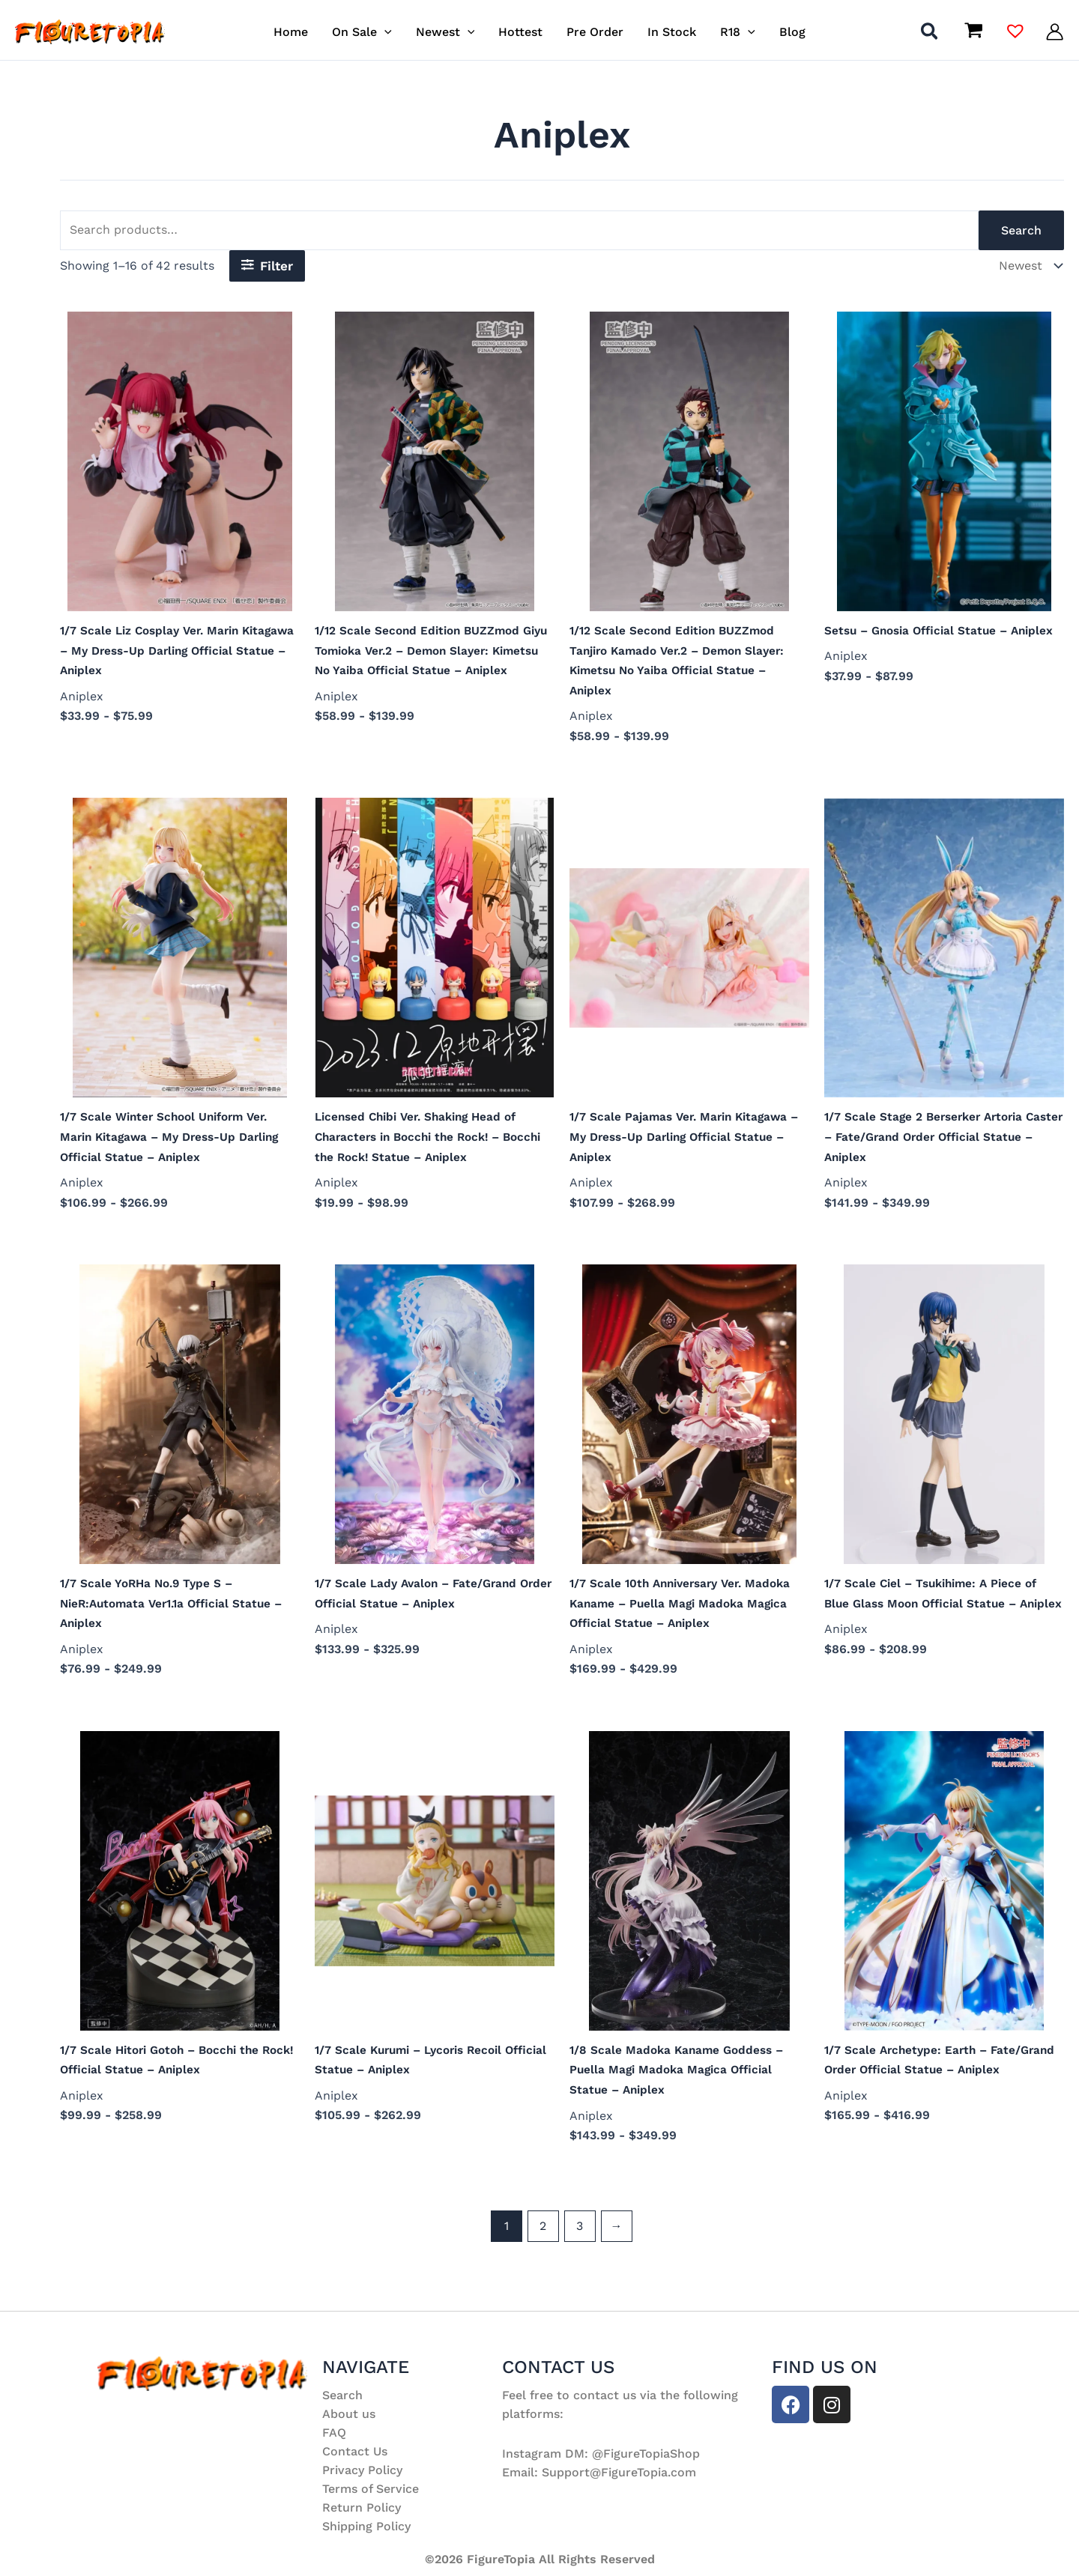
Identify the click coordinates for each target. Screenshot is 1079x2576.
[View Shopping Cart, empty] (973, 31)
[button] (384, 31)
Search (1021, 230)
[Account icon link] (1054, 31)
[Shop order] (1028, 265)
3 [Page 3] (579, 2238)
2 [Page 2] (543, 2238)
